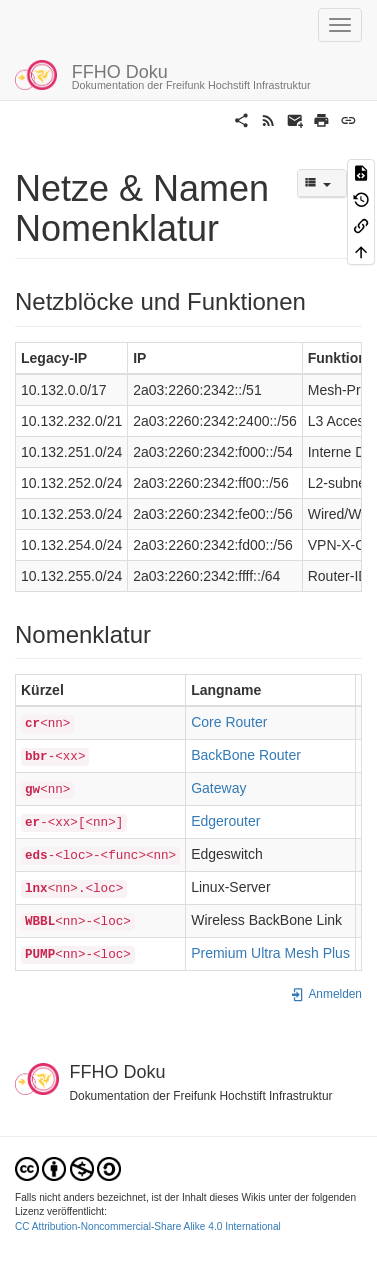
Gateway (218, 788)
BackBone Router (246, 755)
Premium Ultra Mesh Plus (270, 953)
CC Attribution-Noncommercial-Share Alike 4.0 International (148, 1226)
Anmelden (326, 994)
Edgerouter (225, 821)
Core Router (229, 722)
